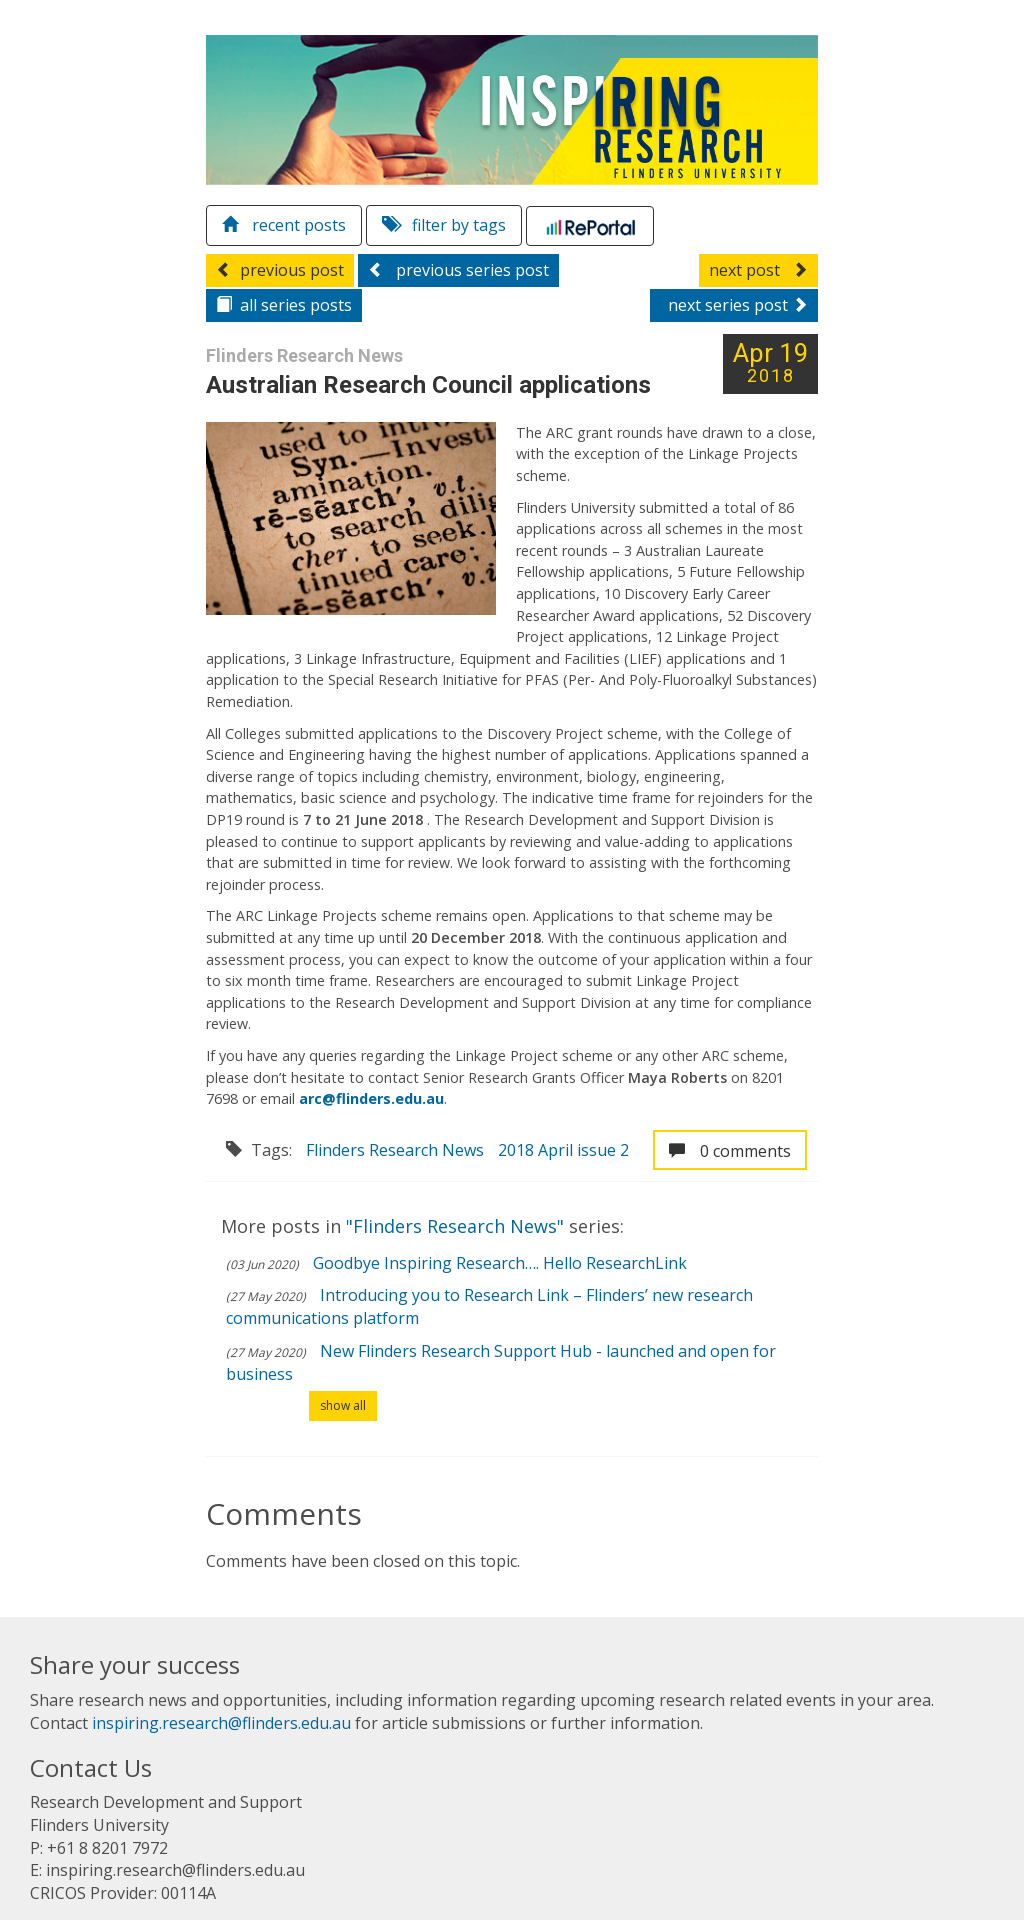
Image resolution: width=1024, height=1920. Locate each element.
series (284, 305)
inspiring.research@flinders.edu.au (221, 1723)
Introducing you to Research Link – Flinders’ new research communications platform (489, 1306)
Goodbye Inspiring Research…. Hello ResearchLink (500, 1263)
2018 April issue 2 (563, 1150)
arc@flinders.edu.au (371, 1098)
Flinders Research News (395, 1150)
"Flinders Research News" (457, 1226)
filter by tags (444, 225)
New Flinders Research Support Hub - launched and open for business (501, 1362)
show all (343, 1405)
